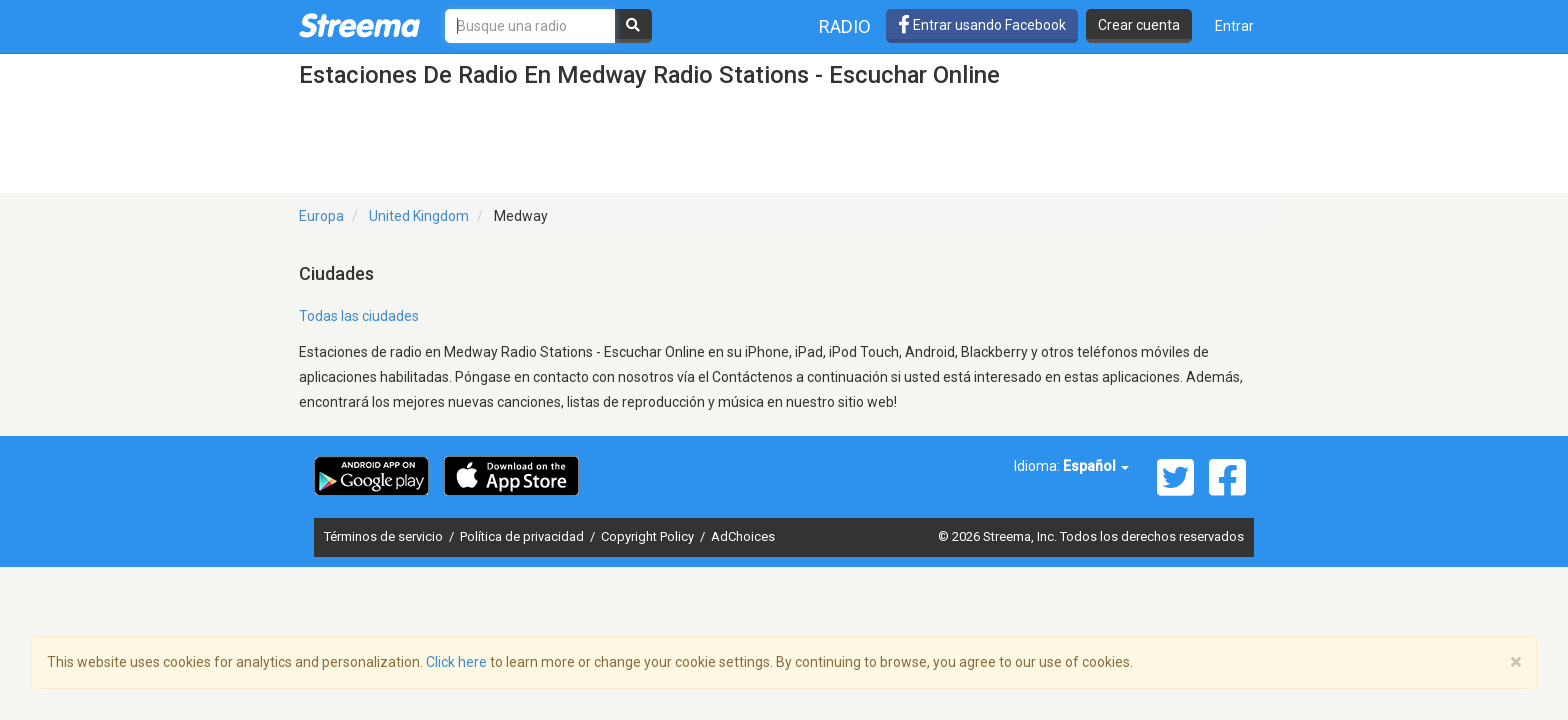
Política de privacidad (523, 536)
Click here (456, 662)
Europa (321, 216)
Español (1096, 466)
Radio (845, 26)
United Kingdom (419, 216)
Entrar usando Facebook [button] (982, 25)
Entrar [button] (1234, 26)
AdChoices (743, 536)
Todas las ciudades (359, 316)
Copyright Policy (649, 536)
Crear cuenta (1139, 25)
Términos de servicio (385, 536)
